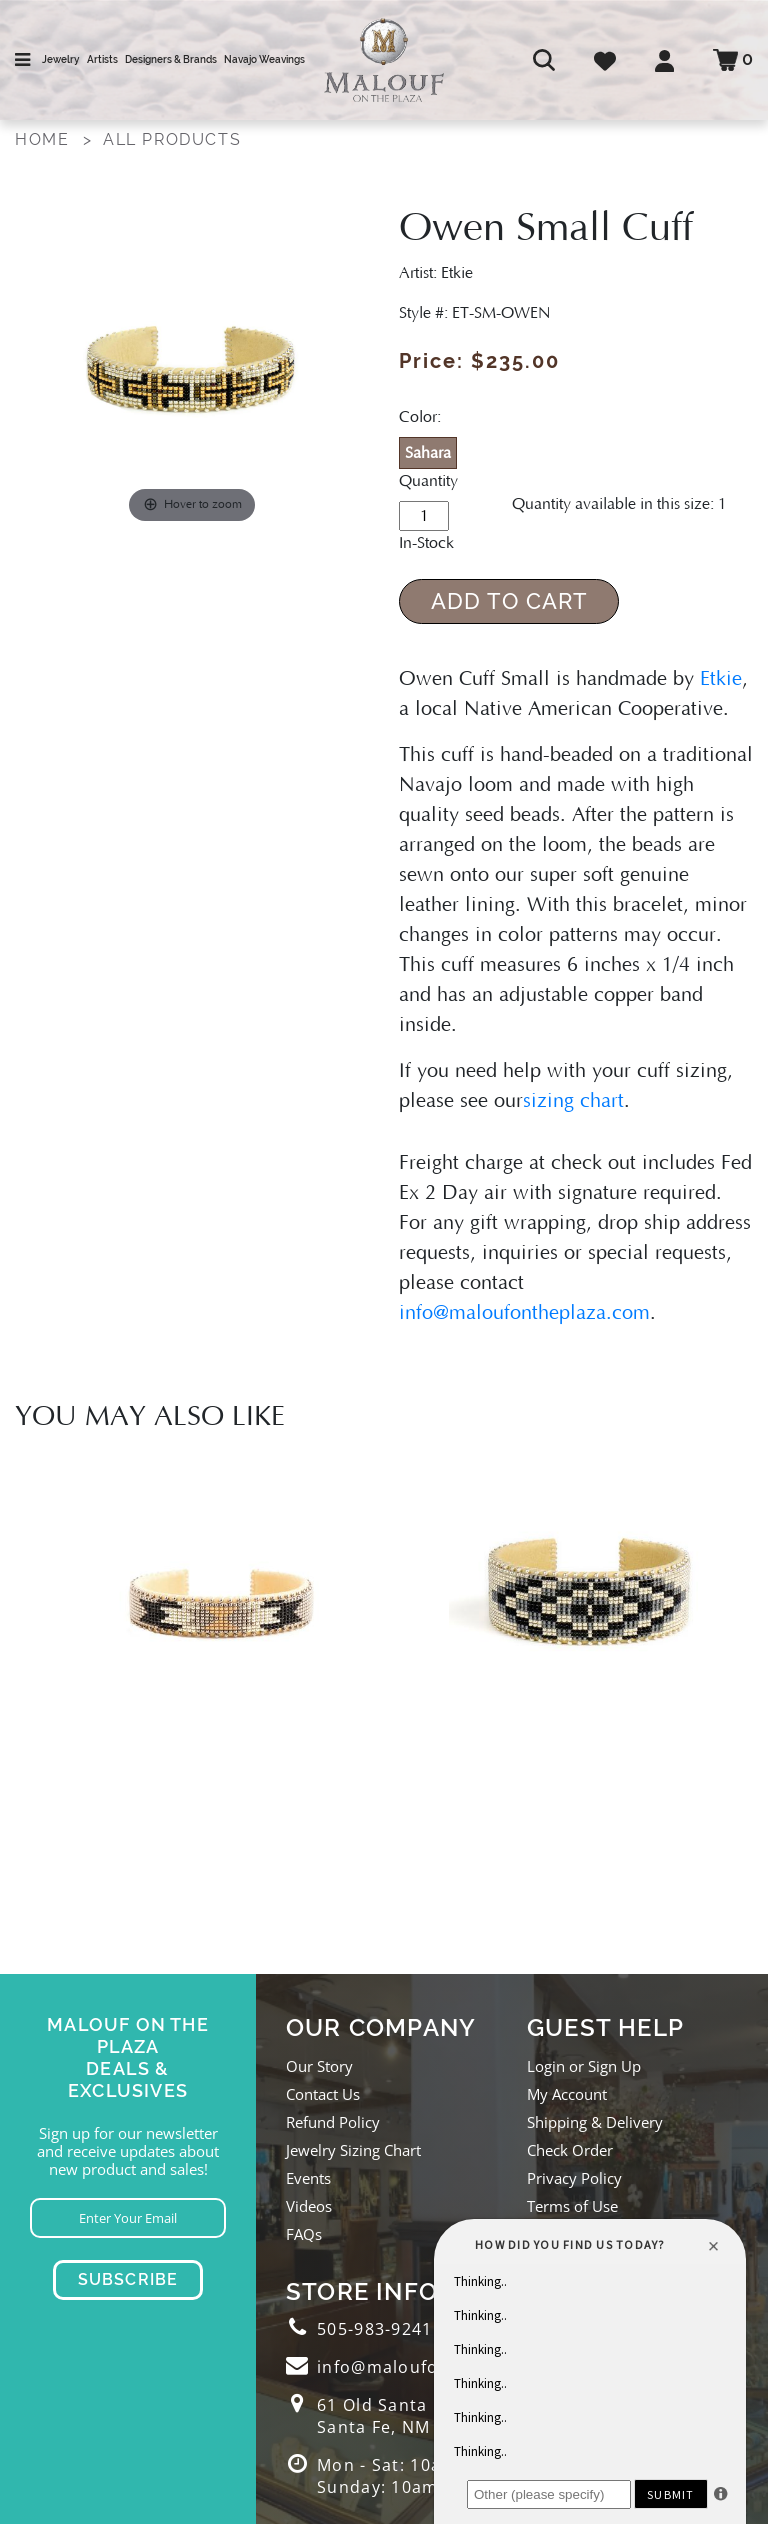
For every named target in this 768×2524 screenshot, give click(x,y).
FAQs (304, 2234)
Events (308, 2178)
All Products (172, 139)
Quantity (428, 481)
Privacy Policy (574, 2178)
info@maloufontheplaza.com (524, 1313)
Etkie (721, 679)
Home (42, 139)
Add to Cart (509, 601)
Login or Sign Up (584, 2066)
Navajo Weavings (264, 59)
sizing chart (573, 1101)
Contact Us (323, 2094)
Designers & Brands (171, 59)
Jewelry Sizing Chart (353, 2150)
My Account (567, 2094)
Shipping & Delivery (595, 2122)
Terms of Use (572, 2206)
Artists (102, 59)
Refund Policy (333, 2122)
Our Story (319, 2066)
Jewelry (60, 59)
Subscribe (128, 2279)
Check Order (570, 2150)
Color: (420, 417)
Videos (309, 2206)
